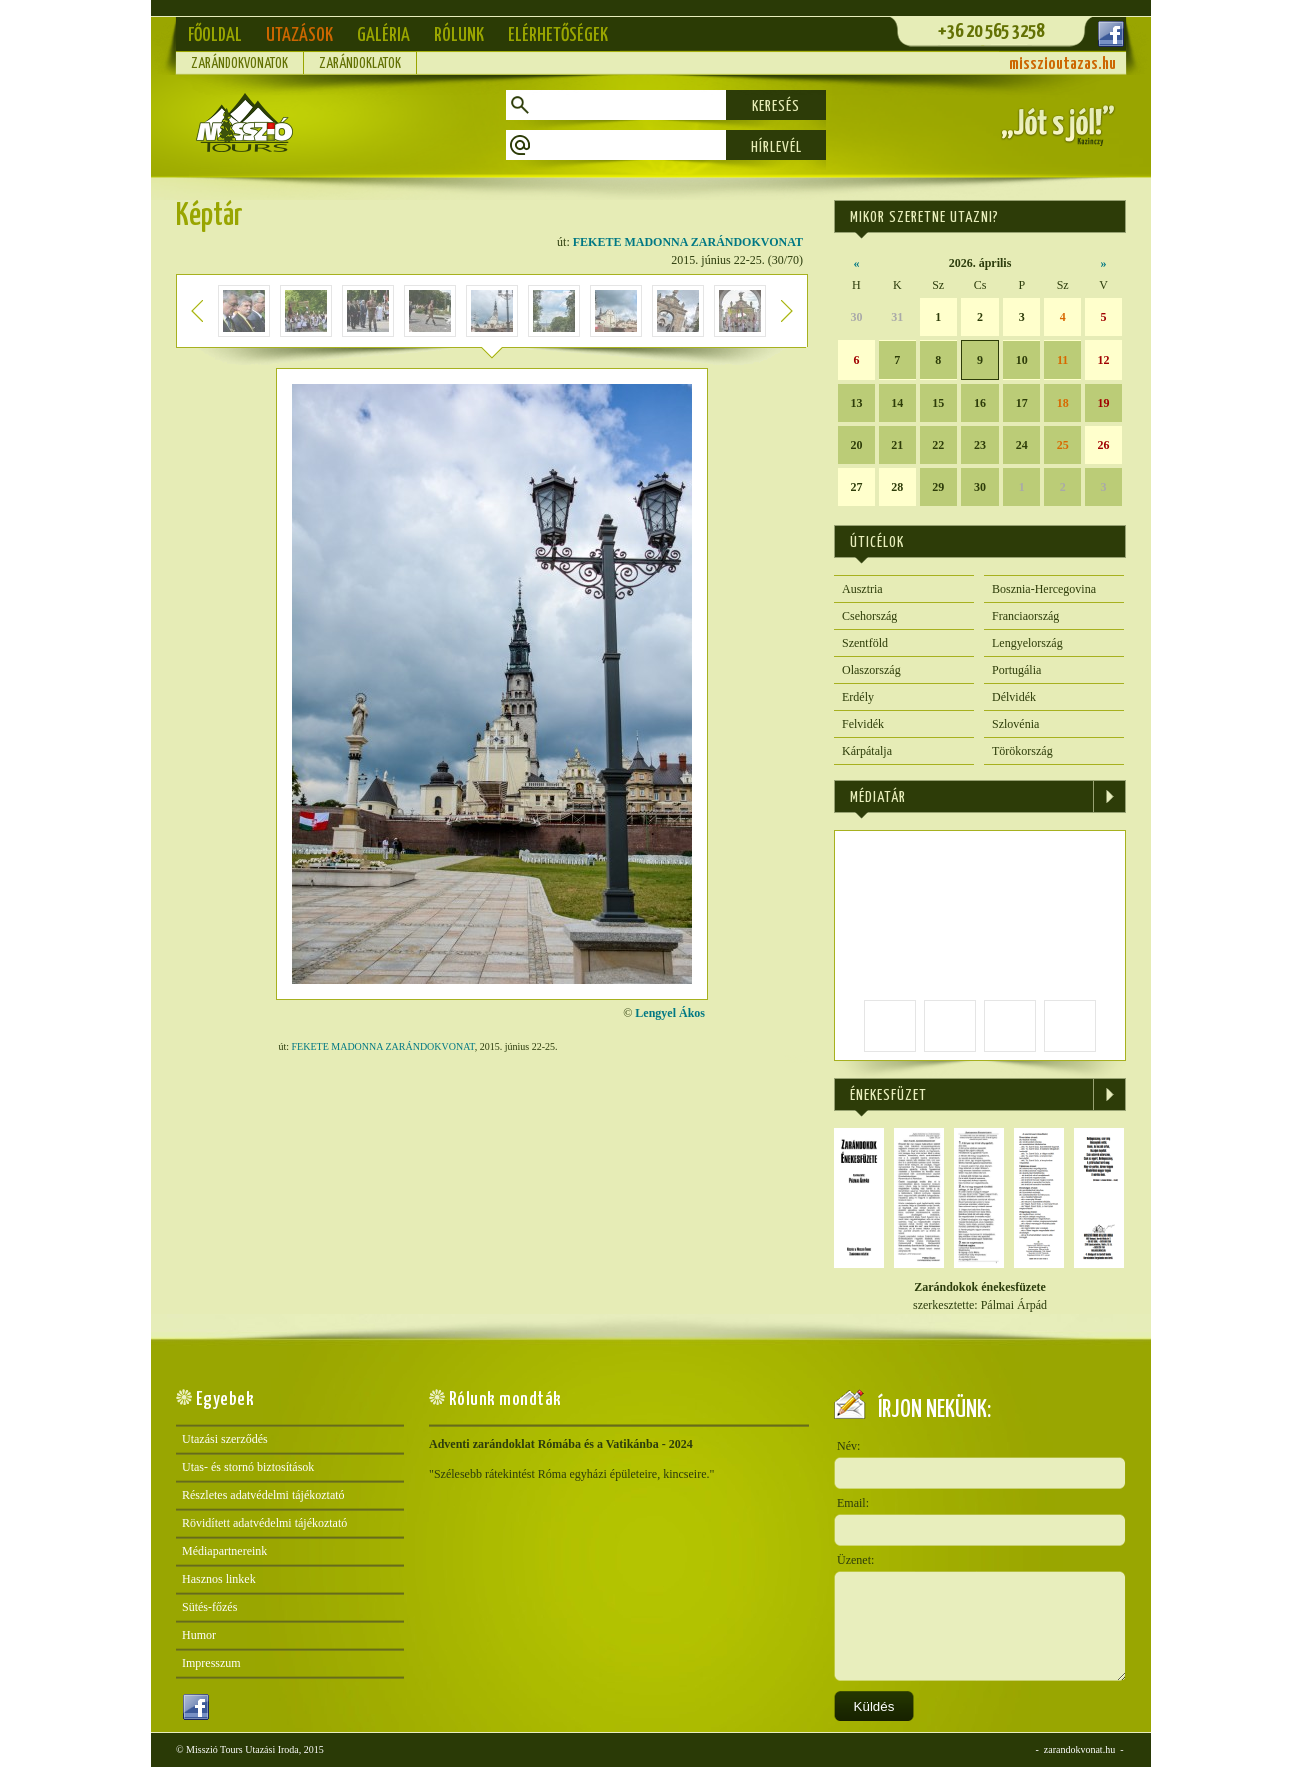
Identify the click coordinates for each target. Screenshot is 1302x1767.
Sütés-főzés (209, 1607)
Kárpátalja (867, 751)
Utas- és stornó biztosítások (248, 1467)
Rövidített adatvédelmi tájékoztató (264, 1523)
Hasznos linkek (219, 1579)
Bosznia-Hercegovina (1044, 589)
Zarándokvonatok (239, 64)
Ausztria (862, 589)
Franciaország (1025, 616)
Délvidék (1014, 697)
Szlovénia (1015, 724)
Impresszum (211, 1663)
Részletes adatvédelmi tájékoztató (263, 1495)
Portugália (1016, 670)
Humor (199, 1635)
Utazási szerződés (225, 1439)
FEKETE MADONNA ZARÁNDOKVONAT (688, 242)
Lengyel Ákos (670, 1013)
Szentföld (865, 643)
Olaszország (871, 670)
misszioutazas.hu (1062, 64)
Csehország (869, 616)
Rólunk (459, 35)
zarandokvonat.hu (1079, 1749)
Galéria (383, 35)
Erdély (858, 697)
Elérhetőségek (558, 35)
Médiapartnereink (224, 1551)
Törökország (1022, 751)
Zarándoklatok (360, 64)
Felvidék (863, 724)
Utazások (299, 35)
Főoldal (215, 35)
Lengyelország (1027, 643)
